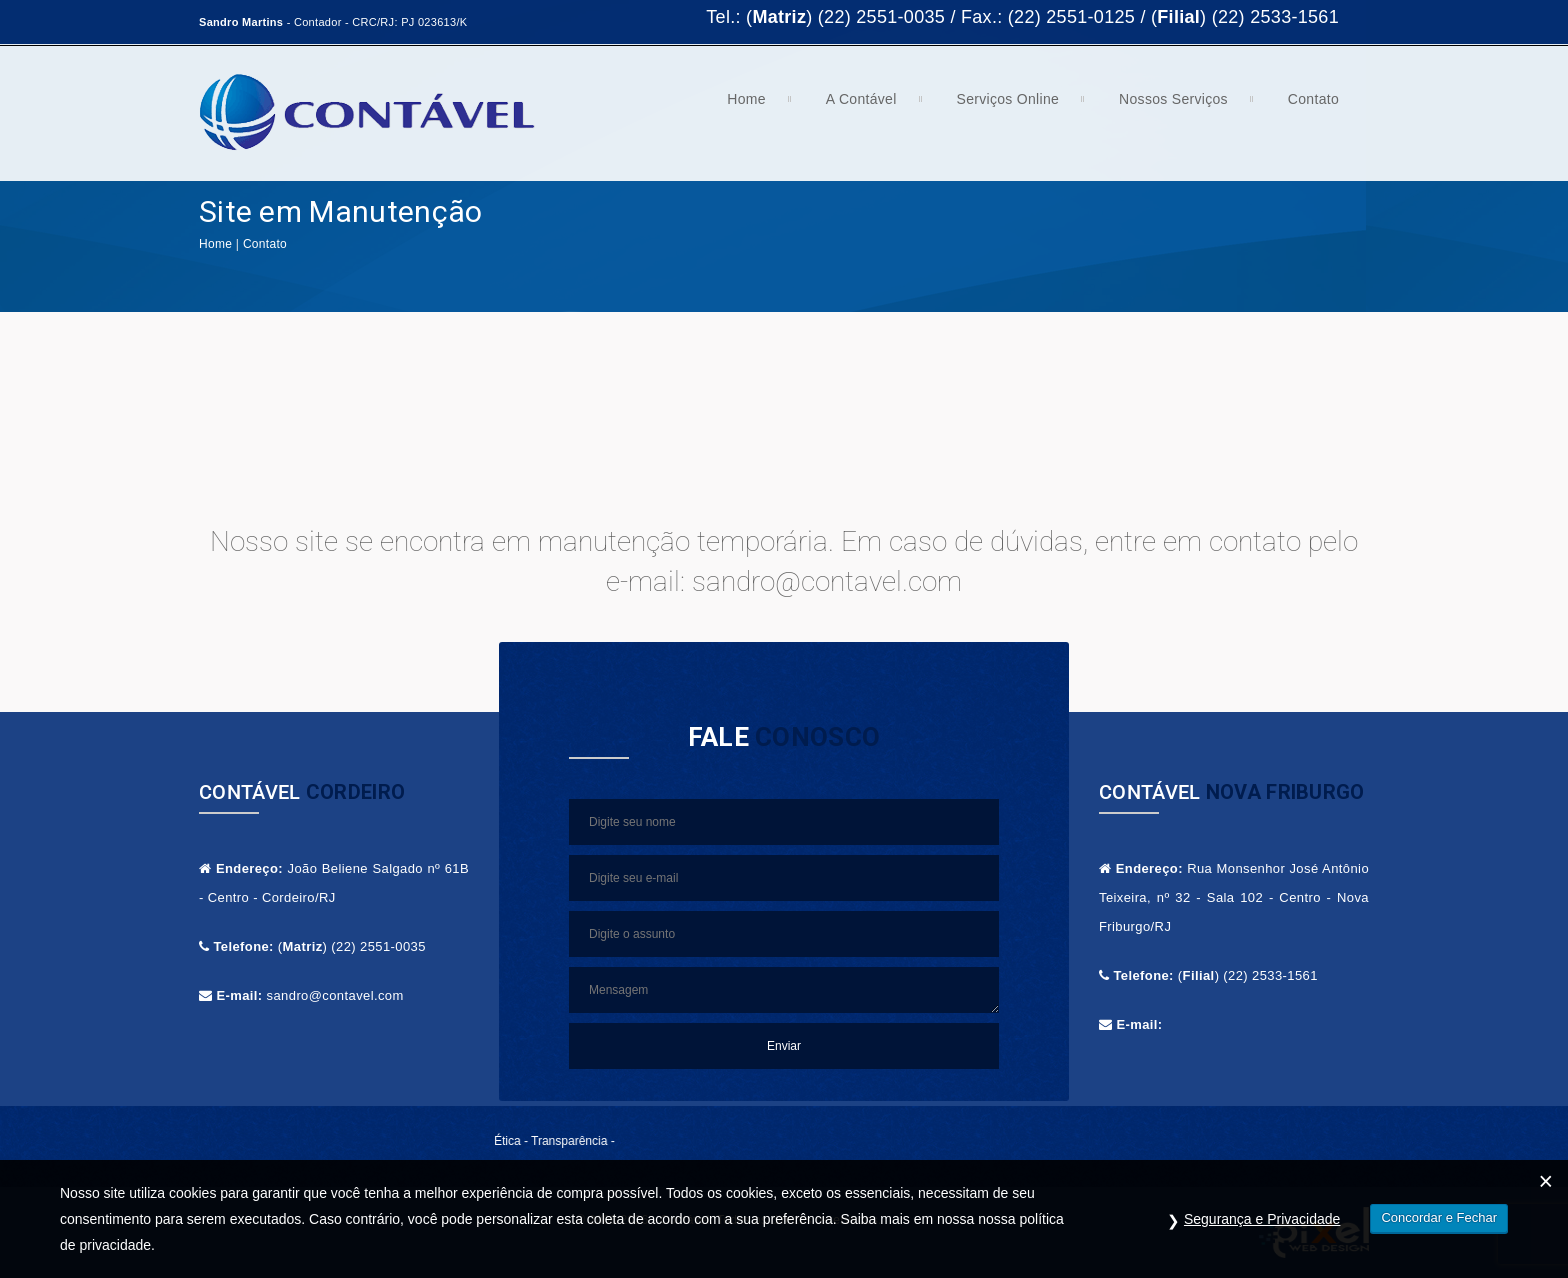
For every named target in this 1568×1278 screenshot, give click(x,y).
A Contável (854, 105)
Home (739, 105)
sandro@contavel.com (335, 995)
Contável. (686, 1220)
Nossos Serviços (1166, 105)
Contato (1306, 105)
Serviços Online (1001, 105)
